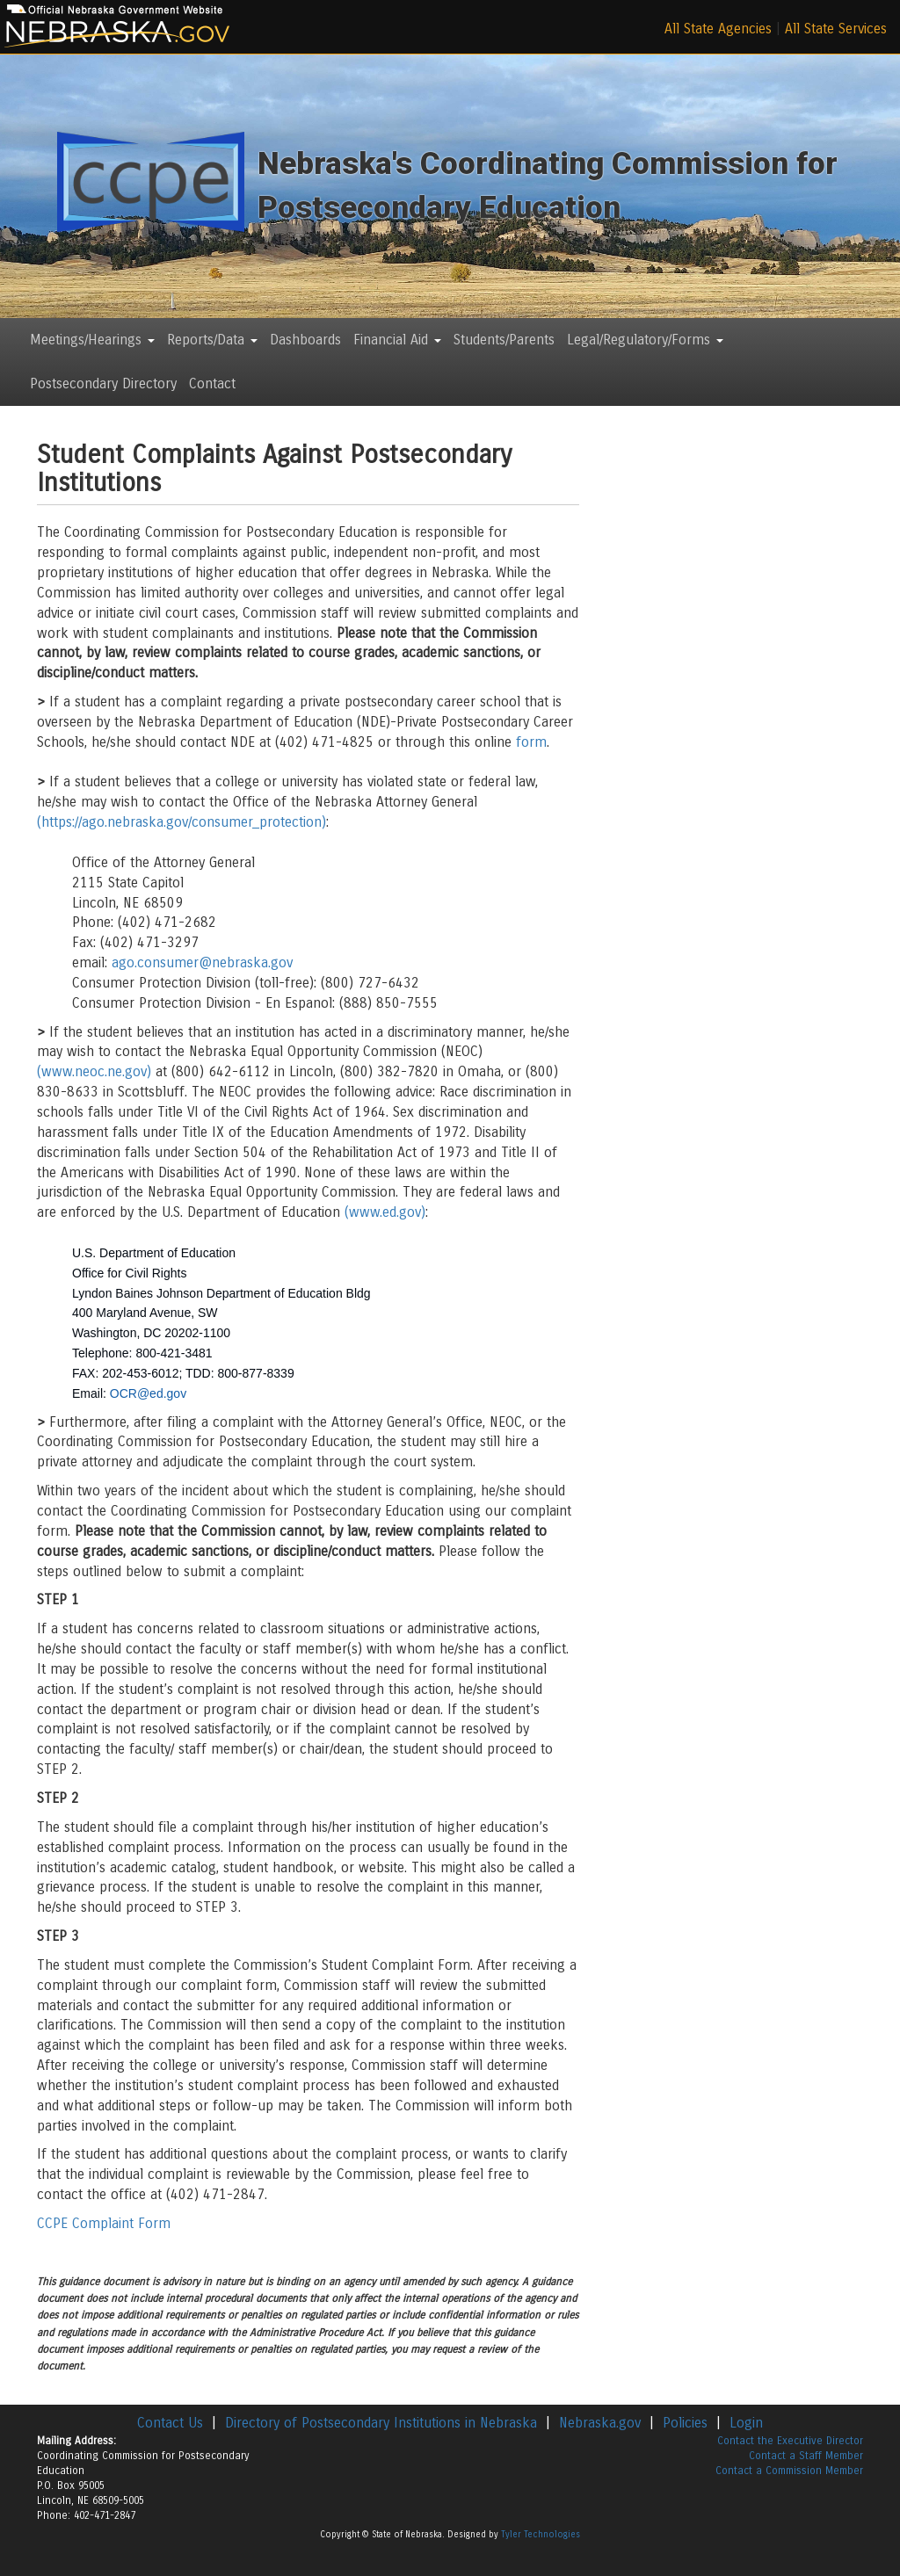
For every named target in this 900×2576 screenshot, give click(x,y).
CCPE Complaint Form (104, 2223)
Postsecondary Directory (103, 383)
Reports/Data (212, 339)
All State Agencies (718, 28)
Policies (685, 2422)
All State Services (836, 28)
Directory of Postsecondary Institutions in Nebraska (381, 2422)
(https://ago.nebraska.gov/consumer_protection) (181, 822)
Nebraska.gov (600, 2422)
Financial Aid (397, 339)
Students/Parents (504, 339)
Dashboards (305, 339)
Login (746, 2422)
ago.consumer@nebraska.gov (202, 962)
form (531, 742)
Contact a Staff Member (806, 2455)
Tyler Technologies (540, 2534)
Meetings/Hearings (92, 339)
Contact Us (170, 2422)
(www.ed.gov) (385, 1212)
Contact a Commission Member (789, 2470)
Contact (212, 383)
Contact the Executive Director (790, 2441)
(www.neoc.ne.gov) (94, 1071)
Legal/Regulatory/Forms (645, 339)
